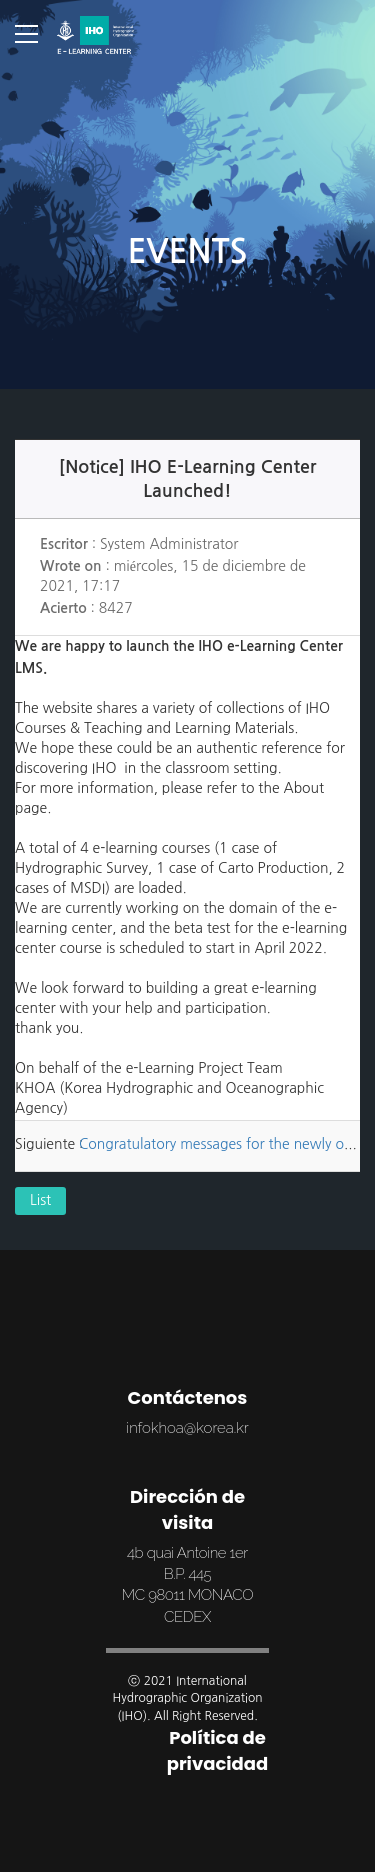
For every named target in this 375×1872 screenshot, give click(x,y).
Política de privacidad (218, 1750)
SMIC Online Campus (95, 35)
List (40, 1201)
